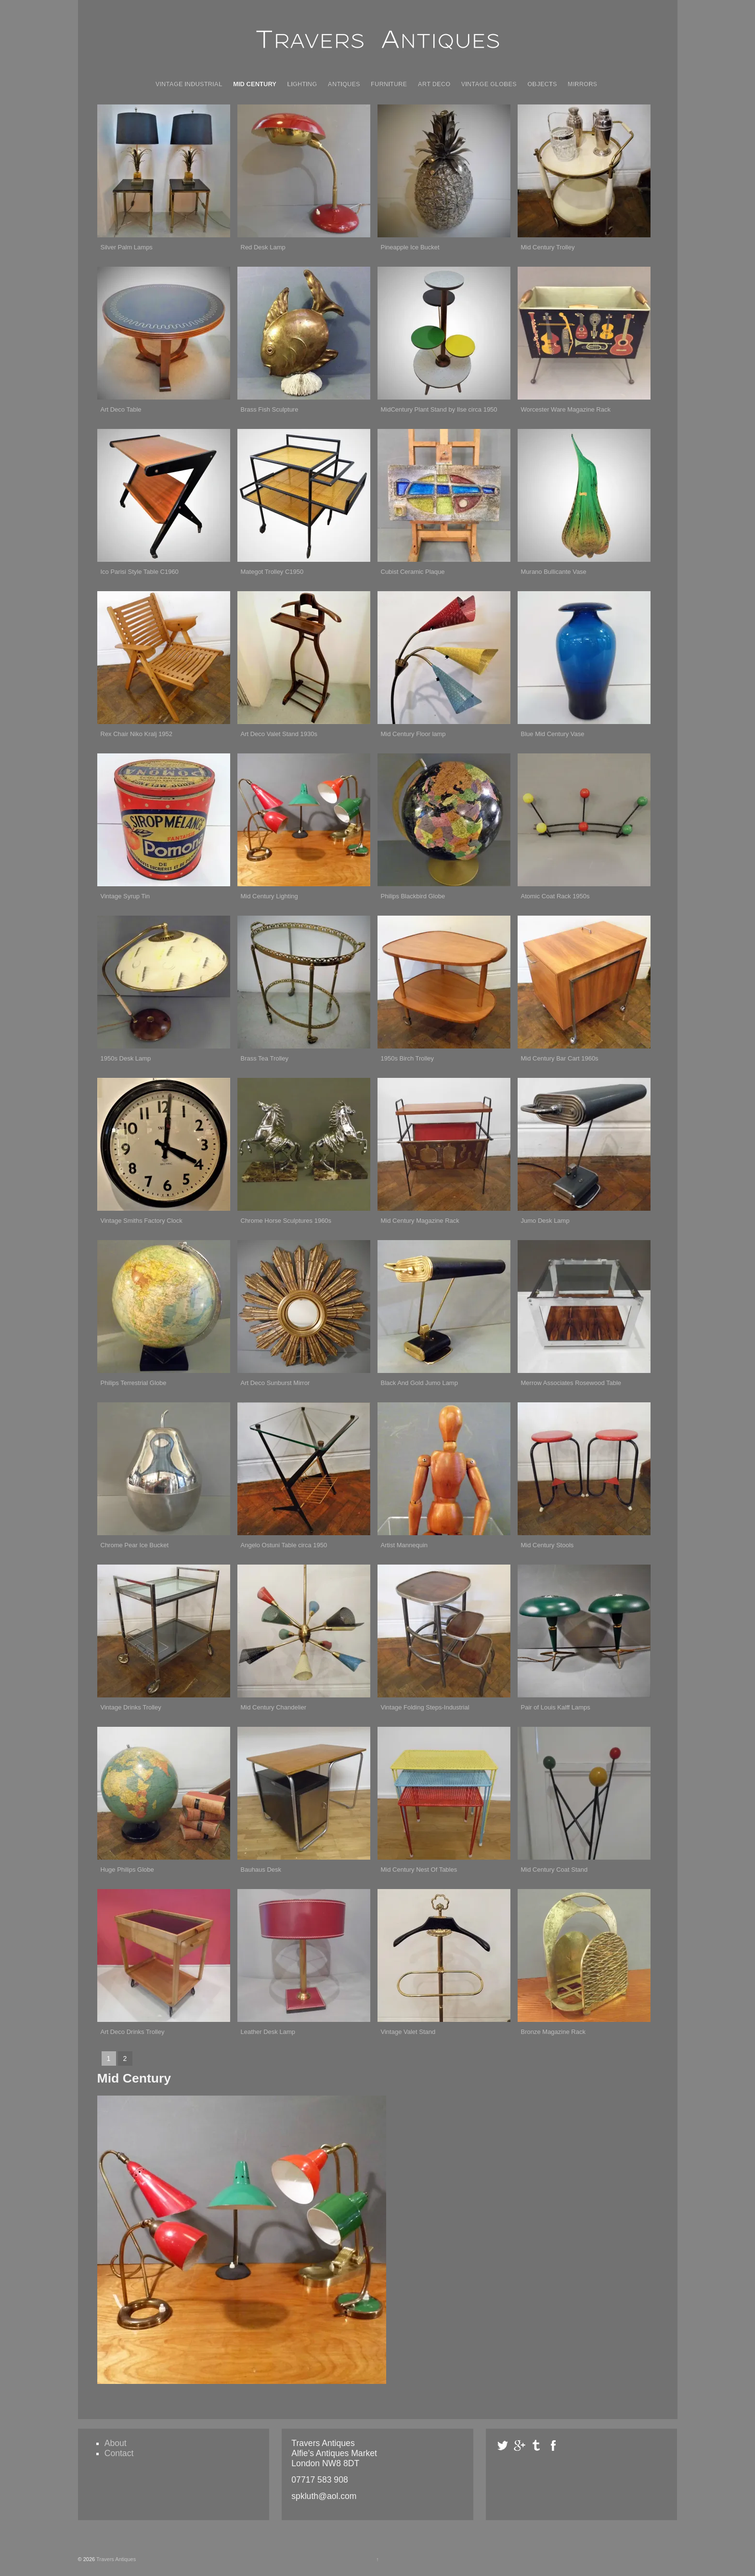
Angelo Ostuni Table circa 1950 (284, 1545)
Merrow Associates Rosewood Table (571, 1382)
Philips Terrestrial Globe (134, 1382)
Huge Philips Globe (127, 1869)
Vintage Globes (489, 84)
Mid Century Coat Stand (554, 1869)
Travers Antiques (115, 2559)
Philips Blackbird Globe (413, 896)
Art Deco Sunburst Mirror (275, 1382)
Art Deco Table (121, 409)
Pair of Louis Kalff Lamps (555, 1707)
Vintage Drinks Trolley (131, 1707)
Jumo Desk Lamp (545, 1220)
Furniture (389, 84)
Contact (119, 2453)
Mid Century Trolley (548, 247)
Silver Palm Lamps (127, 247)
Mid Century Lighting (269, 896)
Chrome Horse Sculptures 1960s (286, 1220)
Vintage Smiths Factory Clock (141, 1220)
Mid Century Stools (547, 1545)
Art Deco (433, 84)
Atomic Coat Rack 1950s (555, 896)
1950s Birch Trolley (407, 1058)
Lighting (302, 84)
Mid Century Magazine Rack (420, 1220)
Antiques (344, 84)
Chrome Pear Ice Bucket (135, 1545)
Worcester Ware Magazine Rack (566, 409)
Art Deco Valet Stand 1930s (279, 734)
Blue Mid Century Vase (553, 734)
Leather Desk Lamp (268, 2031)
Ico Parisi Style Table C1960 (140, 571)
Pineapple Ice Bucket (410, 247)
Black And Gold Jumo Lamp (419, 1382)
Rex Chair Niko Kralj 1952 (137, 734)
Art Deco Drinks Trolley (133, 2031)
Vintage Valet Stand (408, 2031)
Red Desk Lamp (263, 247)
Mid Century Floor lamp (413, 734)
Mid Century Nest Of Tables (419, 1869)
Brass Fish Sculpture (270, 409)
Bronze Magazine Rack (553, 2031)
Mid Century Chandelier (274, 1707)
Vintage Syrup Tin (125, 896)
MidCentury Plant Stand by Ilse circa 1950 (439, 409)
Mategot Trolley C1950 (272, 571)
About (115, 2443)
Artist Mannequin (404, 1545)
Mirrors (582, 84)
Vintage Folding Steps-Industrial (425, 1707)
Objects (542, 84)
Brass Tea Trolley (264, 1058)
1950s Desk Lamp (126, 1058)
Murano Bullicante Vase (553, 571)
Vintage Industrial (189, 84)
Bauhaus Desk (261, 1869)
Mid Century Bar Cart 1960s (560, 1058)
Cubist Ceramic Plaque (413, 571)
